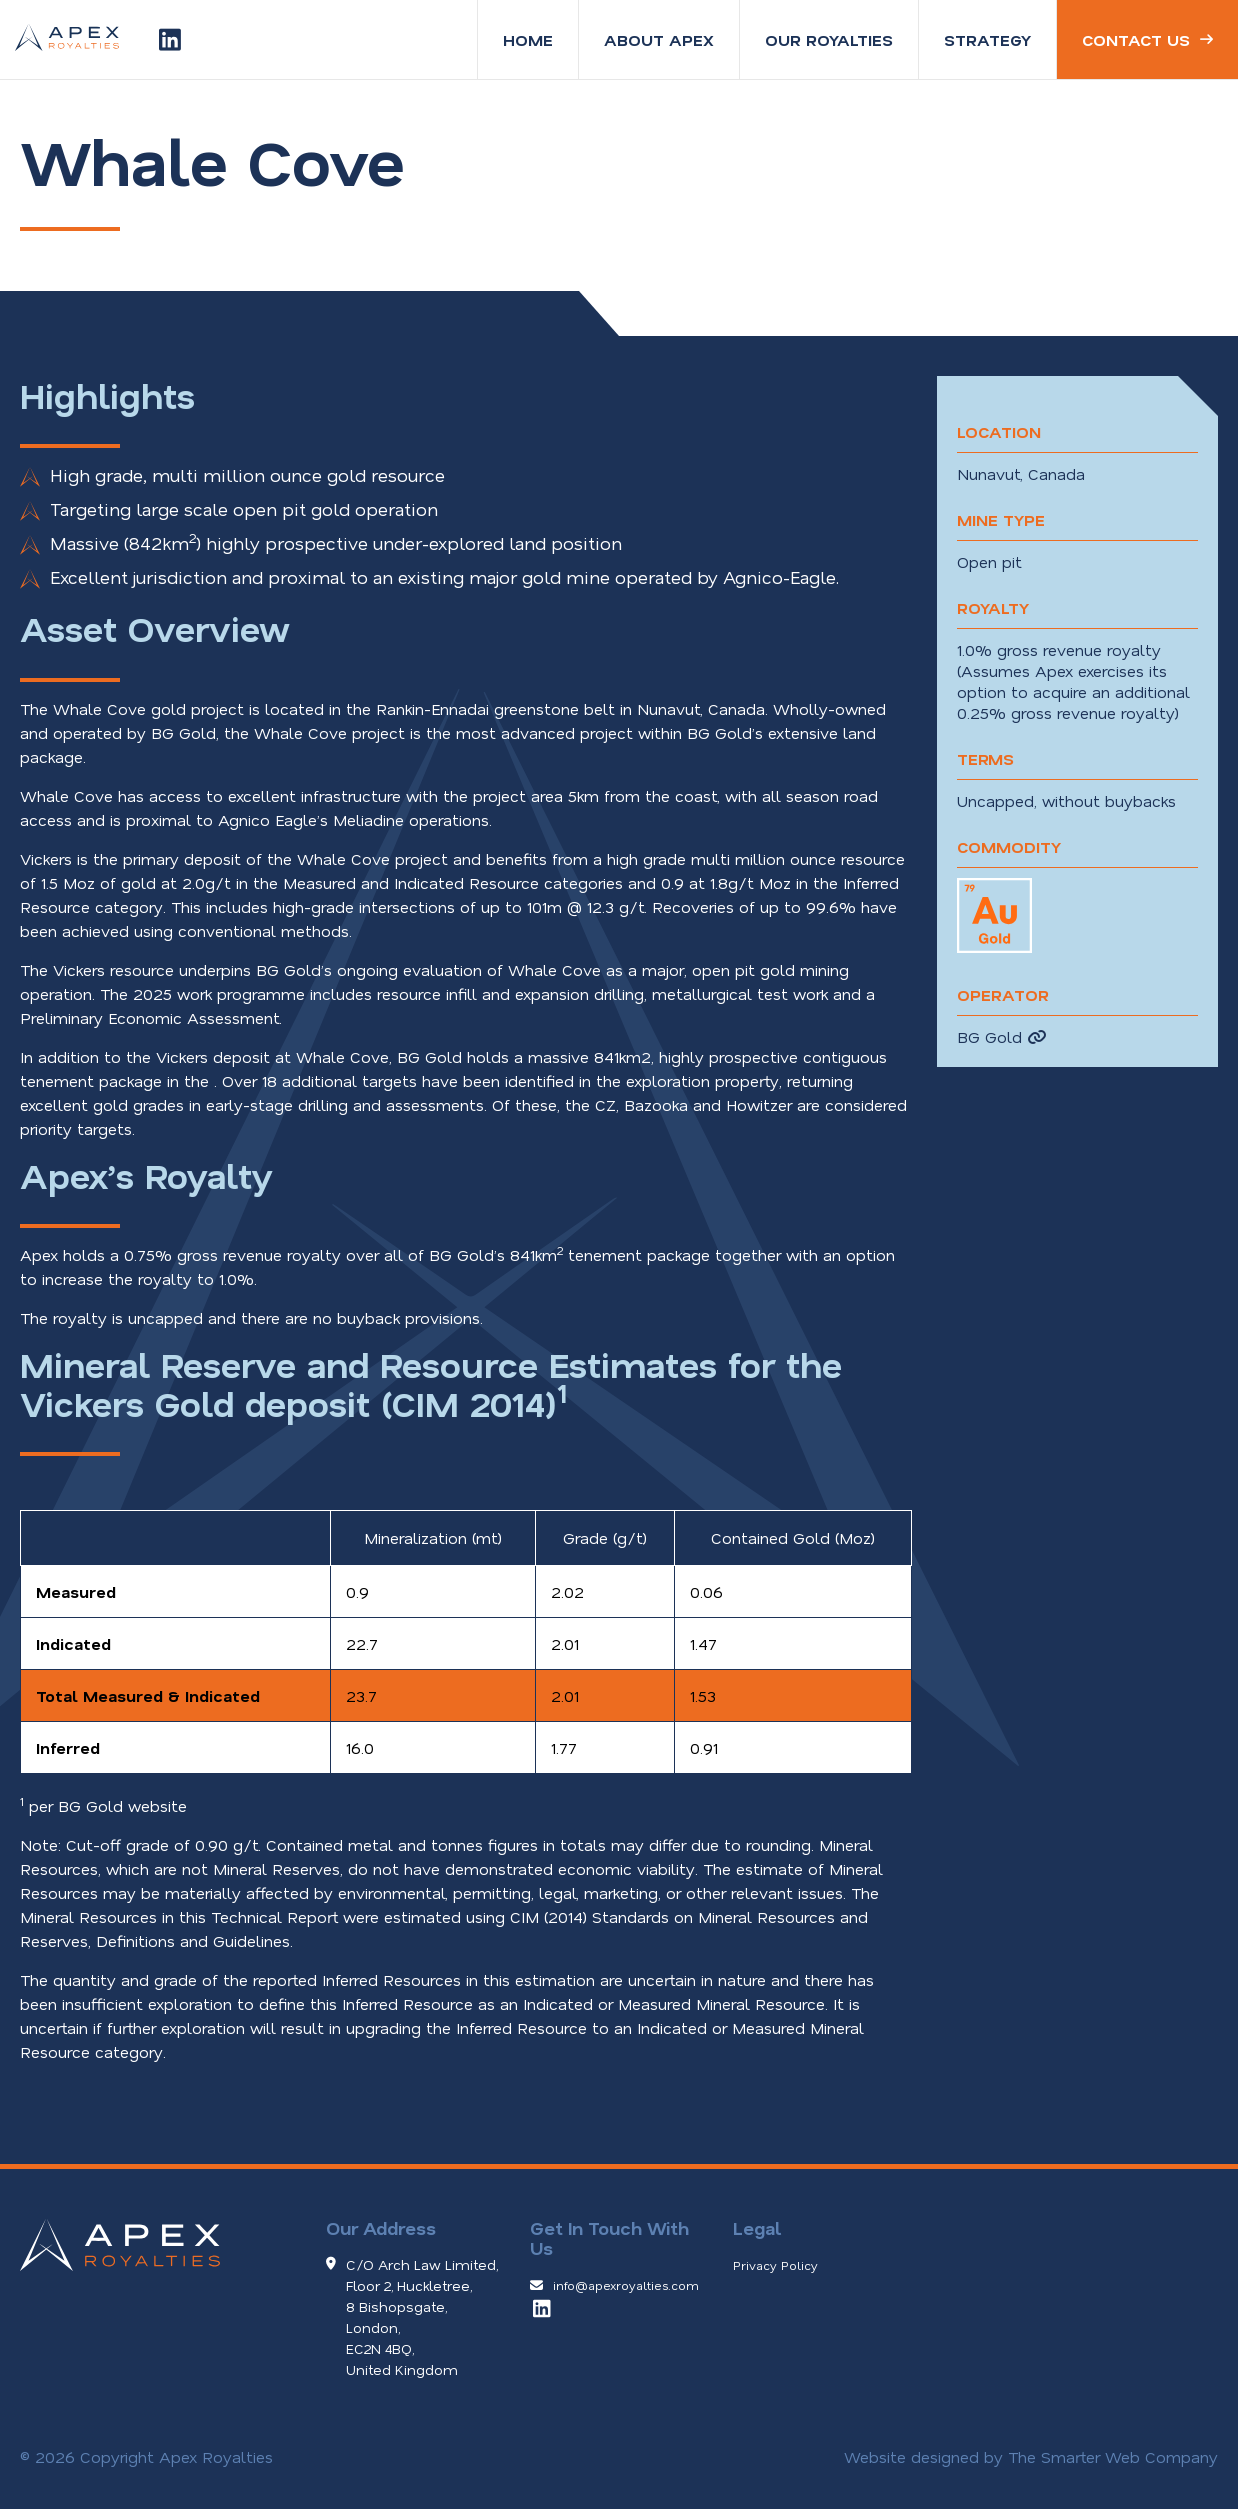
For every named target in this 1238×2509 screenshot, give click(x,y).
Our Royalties (829, 39)
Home (528, 39)
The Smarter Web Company (1113, 2456)
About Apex (659, 39)
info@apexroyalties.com (626, 2285)
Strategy (987, 39)
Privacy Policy (775, 2265)
